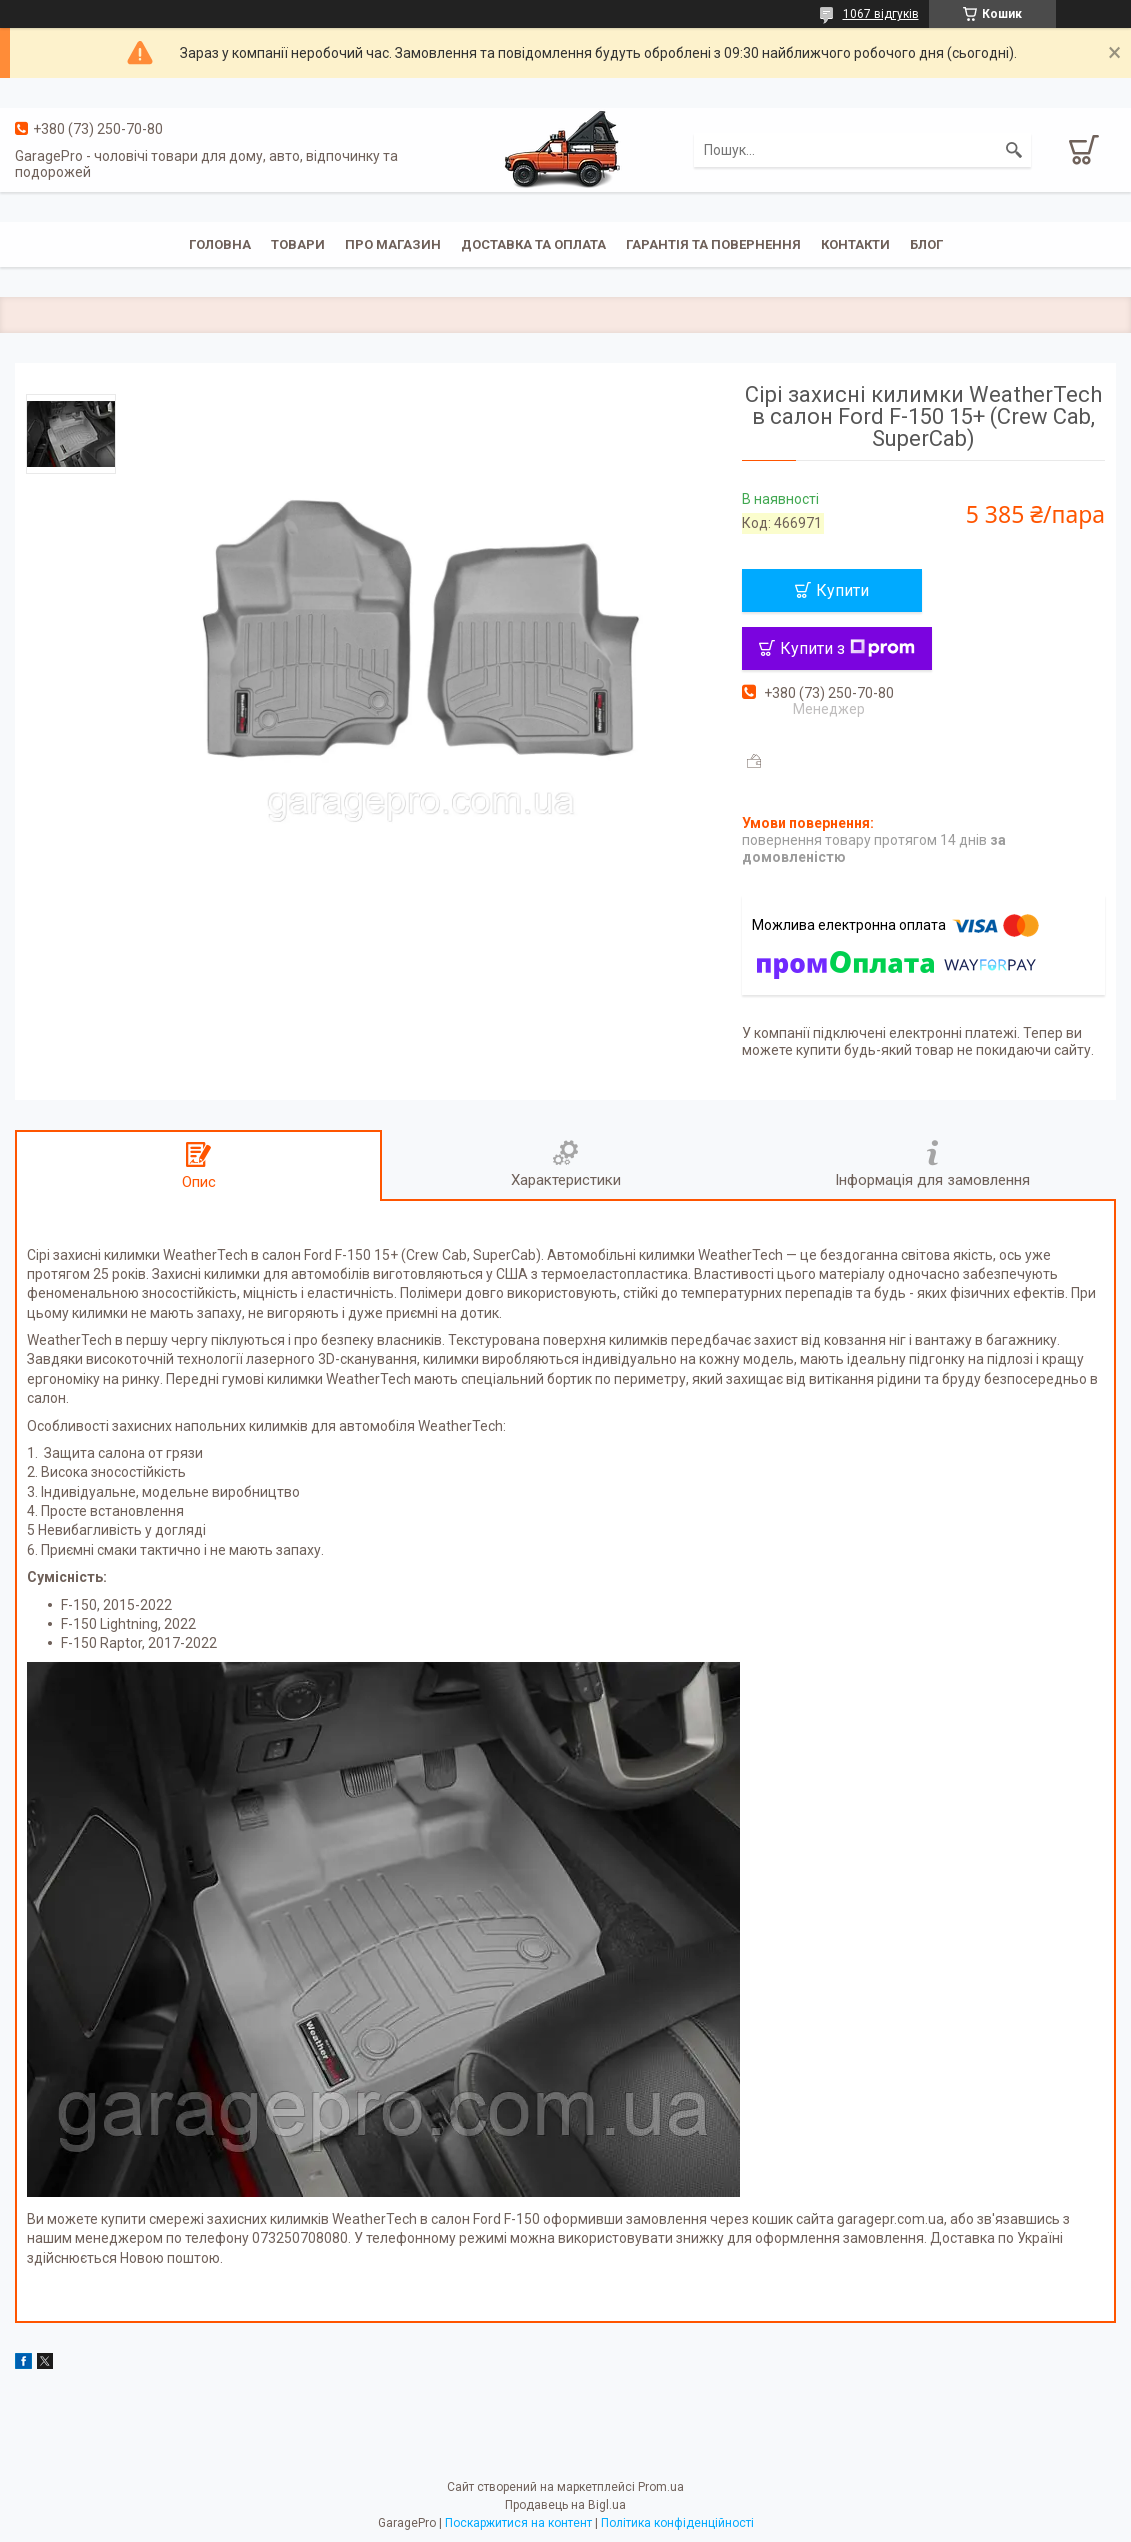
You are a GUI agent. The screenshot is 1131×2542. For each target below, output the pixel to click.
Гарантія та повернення (713, 244)
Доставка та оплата (533, 244)
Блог (926, 244)
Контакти (855, 244)
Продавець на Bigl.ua (565, 2505)
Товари (298, 244)
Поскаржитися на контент (518, 2523)
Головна (220, 244)
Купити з (847, 648)
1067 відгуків (881, 14)
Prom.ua (661, 2487)
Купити (842, 590)
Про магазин (393, 244)
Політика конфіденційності (677, 2523)
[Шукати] (1014, 150)
